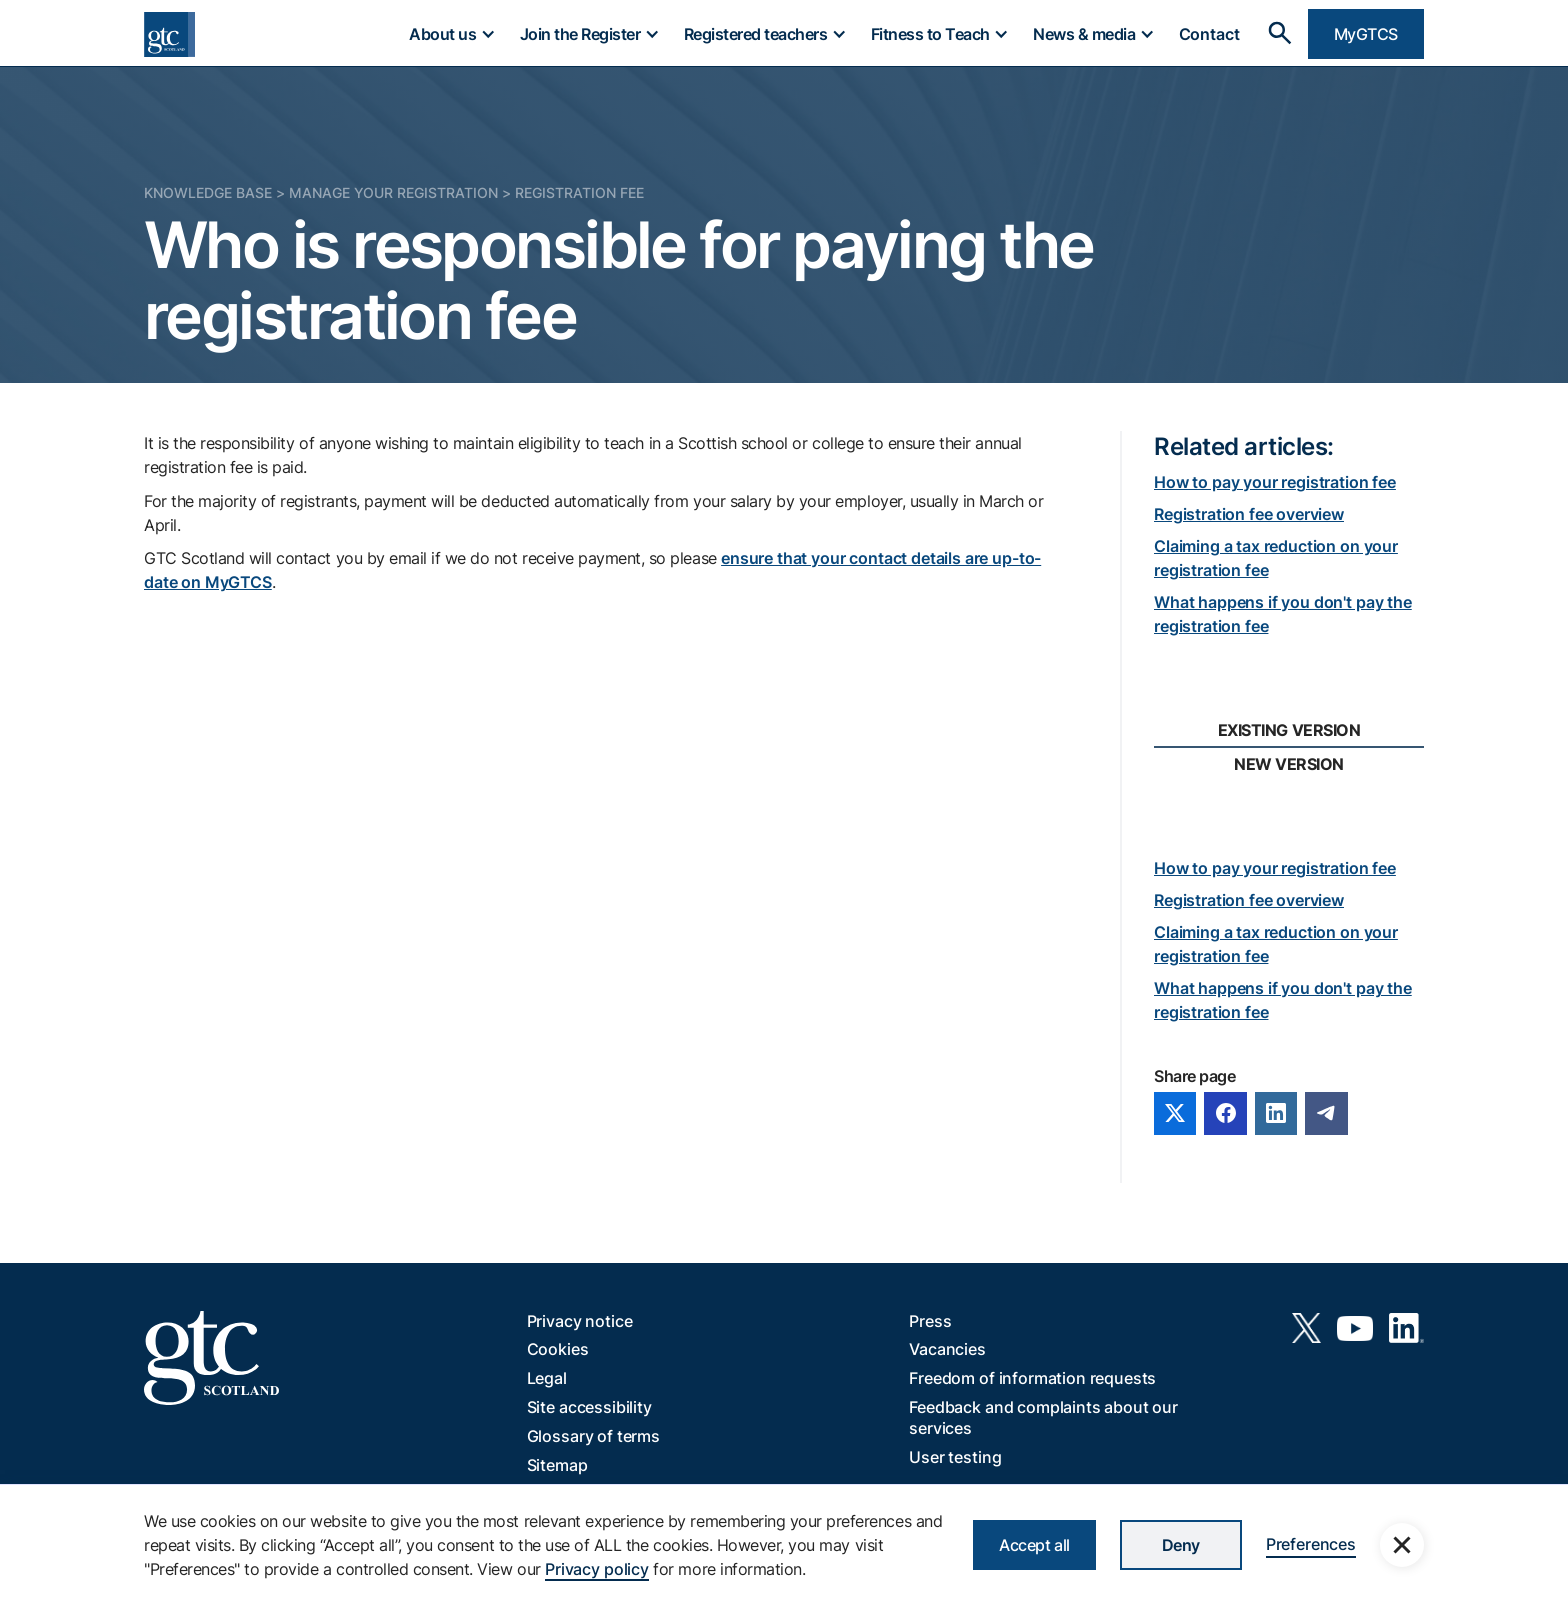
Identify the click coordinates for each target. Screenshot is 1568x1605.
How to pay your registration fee (1275, 482)
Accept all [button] (1034, 1545)
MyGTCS (1366, 34)
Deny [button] (1181, 1545)
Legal (547, 1378)
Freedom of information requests (1032, 1378)
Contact (1209, 34)
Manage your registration (393, 192)
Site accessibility (589, 1407)
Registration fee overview (1249, 514)
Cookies (558, 1349)
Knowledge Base (208, 192)
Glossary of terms (593, 1436)
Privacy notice (580, 1321)
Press (930, 1321)
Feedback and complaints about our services (1043, 1417)
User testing (955, 1457)
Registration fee (579, 192)
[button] (451, 34)
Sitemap (557, 1465)
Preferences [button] (1311, 1544)
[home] (169, 34)
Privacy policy (597, 1569)
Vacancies (947, 1349)
